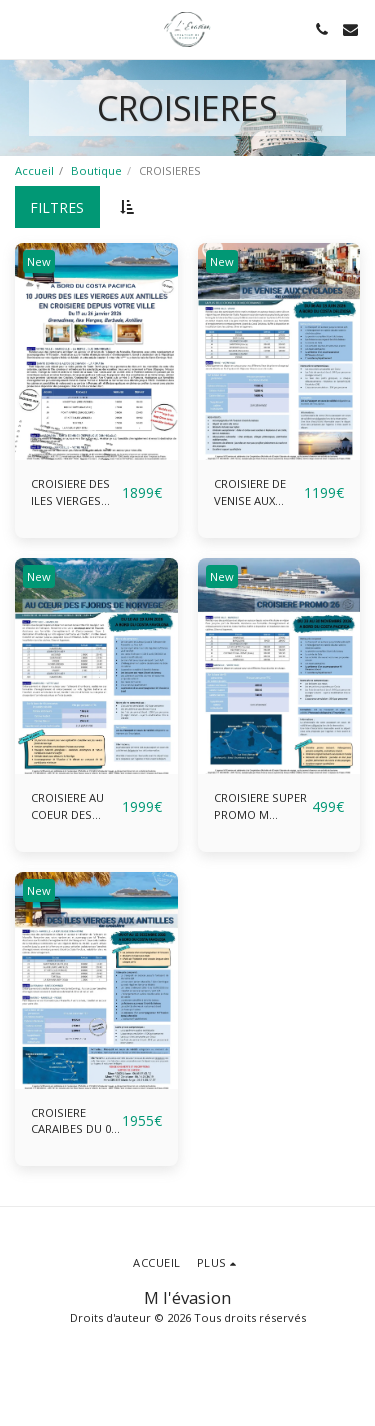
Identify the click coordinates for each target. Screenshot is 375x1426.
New (39, 261)
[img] (96, 351)
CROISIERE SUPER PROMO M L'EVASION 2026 (260, 807)
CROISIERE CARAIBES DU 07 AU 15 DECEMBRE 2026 (74, 1122)
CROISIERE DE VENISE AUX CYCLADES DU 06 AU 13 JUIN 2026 (258, 493)
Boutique (96, 170)
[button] (22, 28)
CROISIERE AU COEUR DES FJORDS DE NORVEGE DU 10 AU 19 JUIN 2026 (74, 807)
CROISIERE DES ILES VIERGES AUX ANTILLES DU (70, 493)
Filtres (57, 207)
